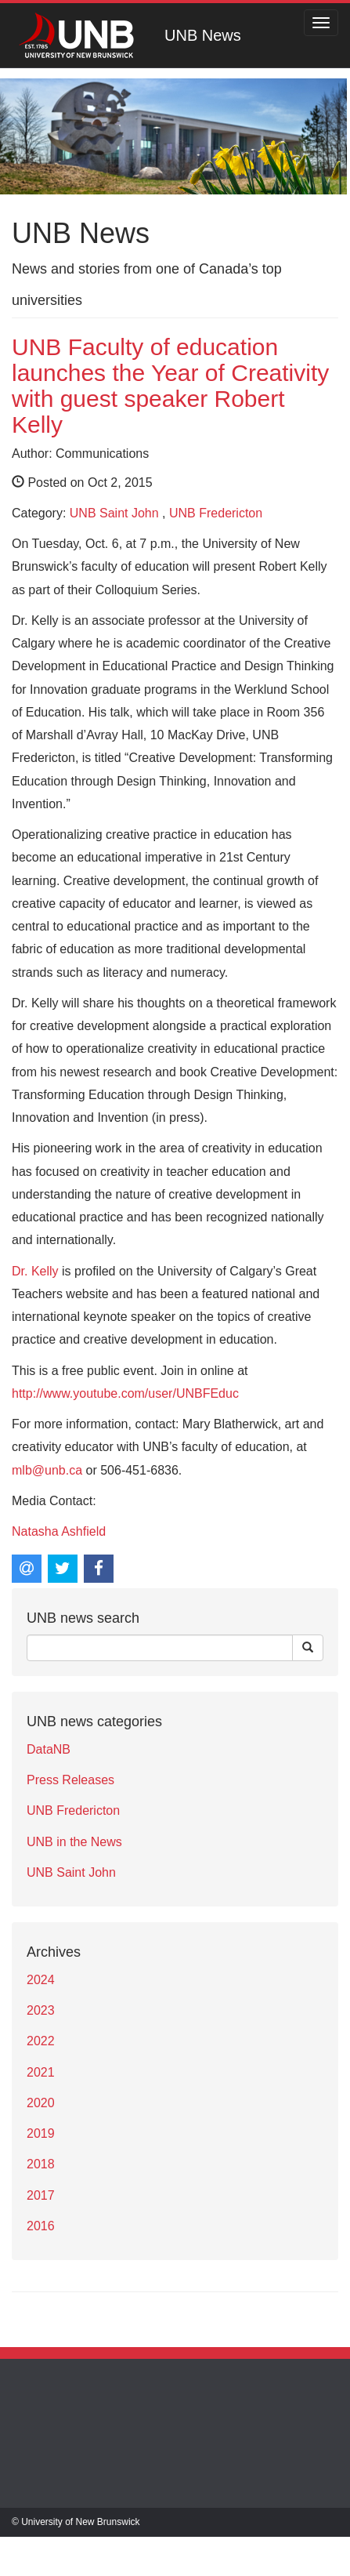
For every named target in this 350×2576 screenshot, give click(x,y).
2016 (41, 2226)
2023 (41, 2010)
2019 (41, 2133)
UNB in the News (74, 1842)
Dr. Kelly (35, 1271)
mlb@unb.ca (47, 1470)
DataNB (48, 1749)
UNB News (202, 35)
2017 (41, 2195)
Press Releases (70, 1780)
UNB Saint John (114, 513)
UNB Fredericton (215, 513)
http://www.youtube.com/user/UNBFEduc (125, 1393)
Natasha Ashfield (59, 1531)
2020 (41, 2103)
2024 (41, 1979)
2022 (41, 2041)
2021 (41, 2072)
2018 (41, 2164)
